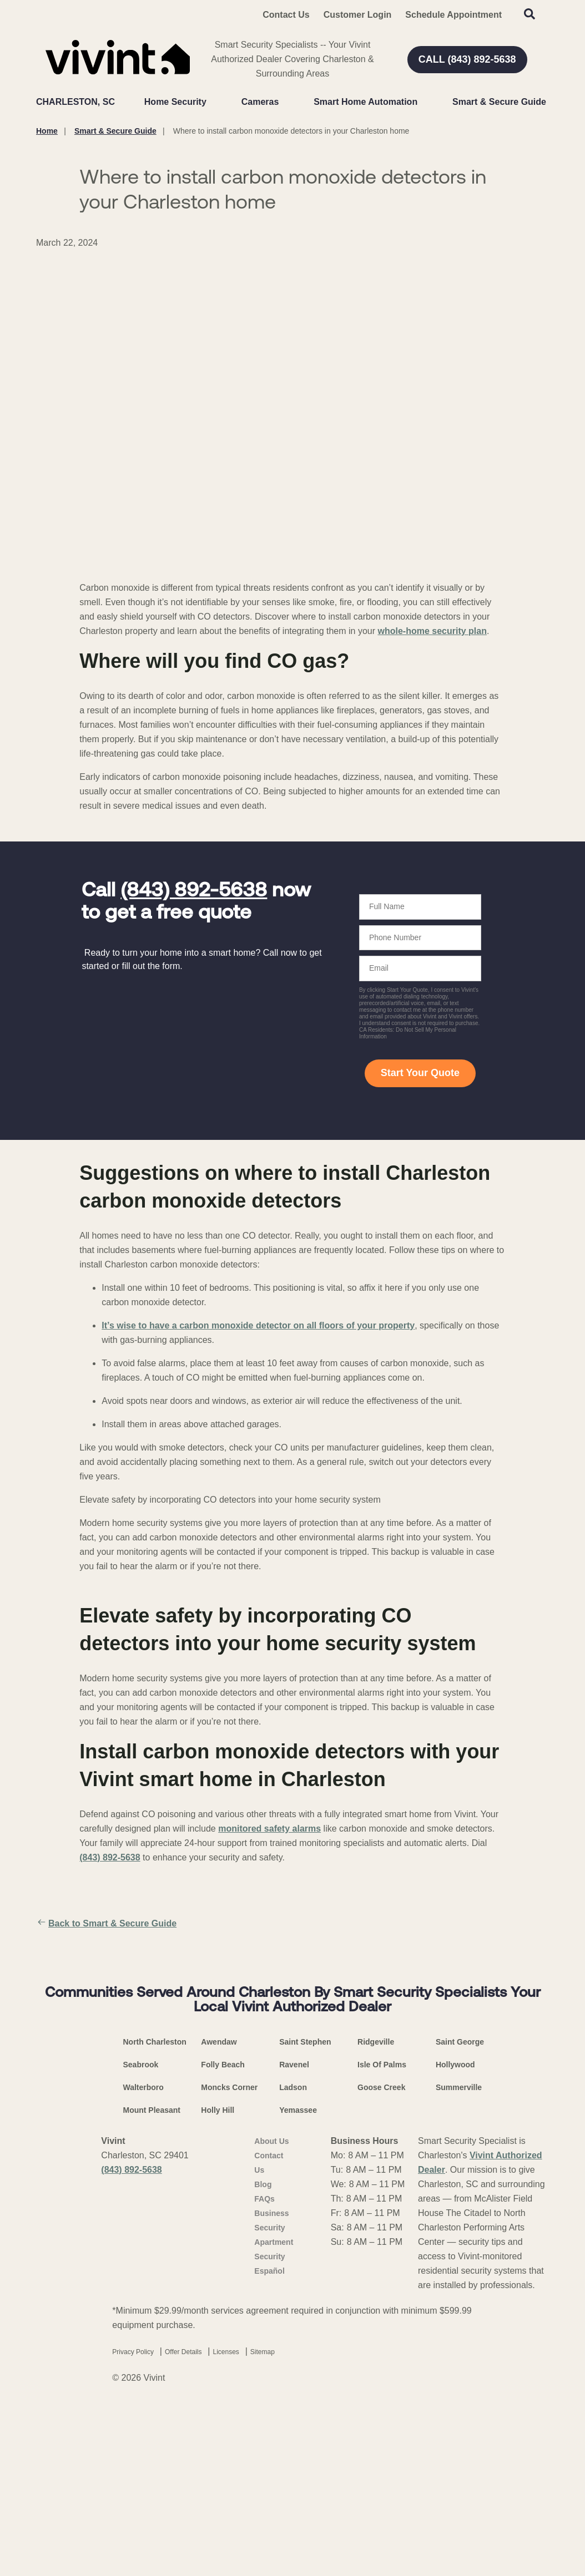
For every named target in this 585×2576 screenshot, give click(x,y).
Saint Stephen (305, 2232)
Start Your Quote (420, 1072)
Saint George (460, 2232)
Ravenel (294, 2255)
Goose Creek (381, 2278)
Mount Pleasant (151, 2300)
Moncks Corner (229, 2278)
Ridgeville (375, 2232)
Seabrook (141, 2255)
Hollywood (455, 2255)
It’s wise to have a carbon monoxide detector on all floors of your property (258, 1325)
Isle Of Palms (381, 2255)
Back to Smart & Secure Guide (106, 1923)
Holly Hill (217, 2300)
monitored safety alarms (269, 1828)
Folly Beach (223, 2255)
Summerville (459, 2278)
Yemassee (298, 2300)
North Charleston (154, 2232)
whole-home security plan (431, 631)
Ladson (293, 2278)
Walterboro (143, 2278)
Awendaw (218, 2232)
